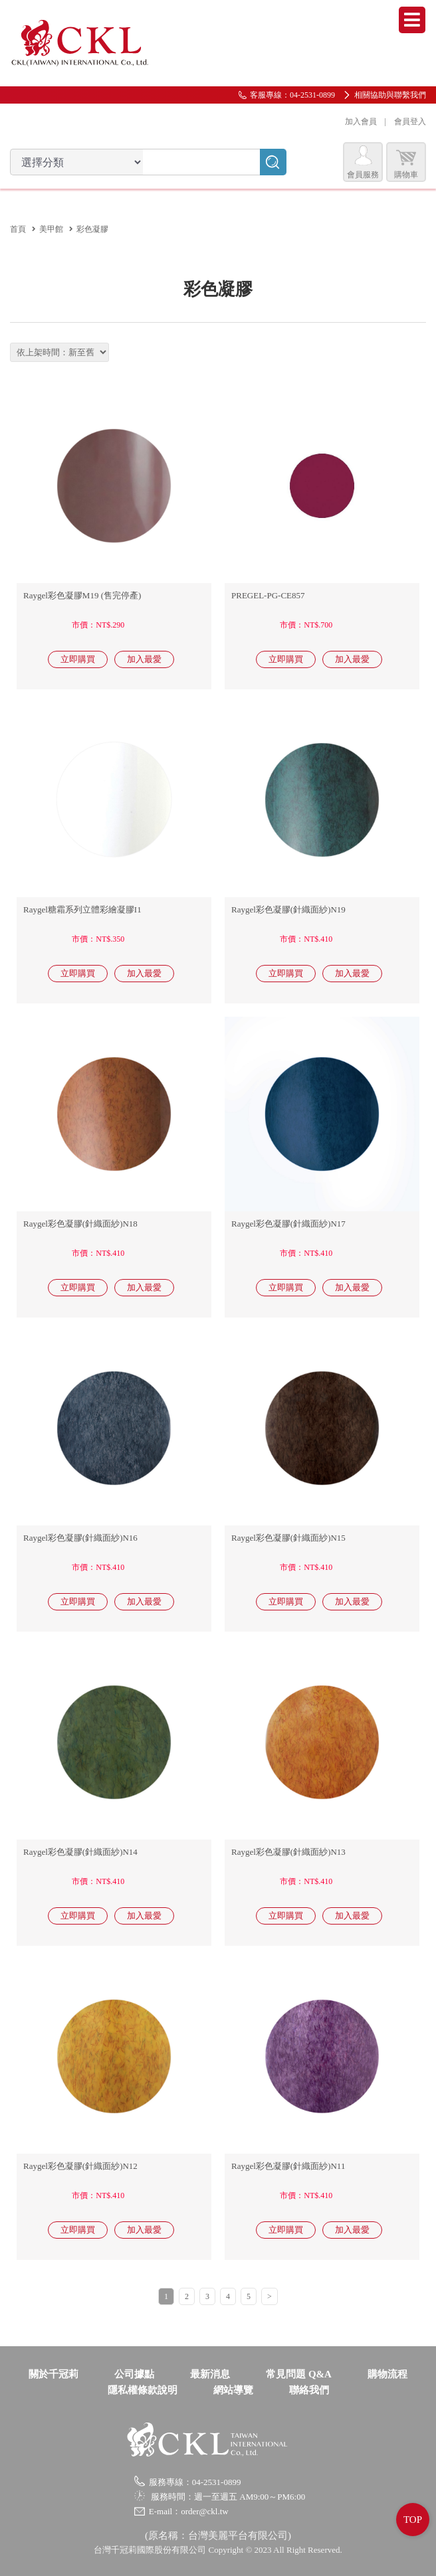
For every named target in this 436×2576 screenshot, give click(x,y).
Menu (412, 20)
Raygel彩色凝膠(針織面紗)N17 (288, 1224)
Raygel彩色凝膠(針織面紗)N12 (80, 2166)
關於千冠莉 (53, 2374)
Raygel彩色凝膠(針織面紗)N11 (288, 2166)
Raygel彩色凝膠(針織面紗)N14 (80, 1852)
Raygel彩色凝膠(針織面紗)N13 (288, 1852)
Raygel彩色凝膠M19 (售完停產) (82, 595)
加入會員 (361, 121)
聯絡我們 (309, 2390)
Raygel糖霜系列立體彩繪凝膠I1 (82, 909)
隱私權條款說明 (142, 2390)
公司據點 (134, 2374)
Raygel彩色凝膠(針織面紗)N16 (80, 1538)
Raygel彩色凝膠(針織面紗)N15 (288, 1538)
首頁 (18, 229)
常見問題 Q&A (299, 2374)
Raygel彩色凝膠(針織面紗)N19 (288, 909)
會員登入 (410, 121)
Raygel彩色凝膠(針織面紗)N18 (80, 1224)
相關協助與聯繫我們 (390, 95)
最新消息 (210, 2374)
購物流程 (387, 2374)
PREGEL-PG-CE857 (268, 595)
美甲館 (51, 229)
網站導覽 (233, 2390)
